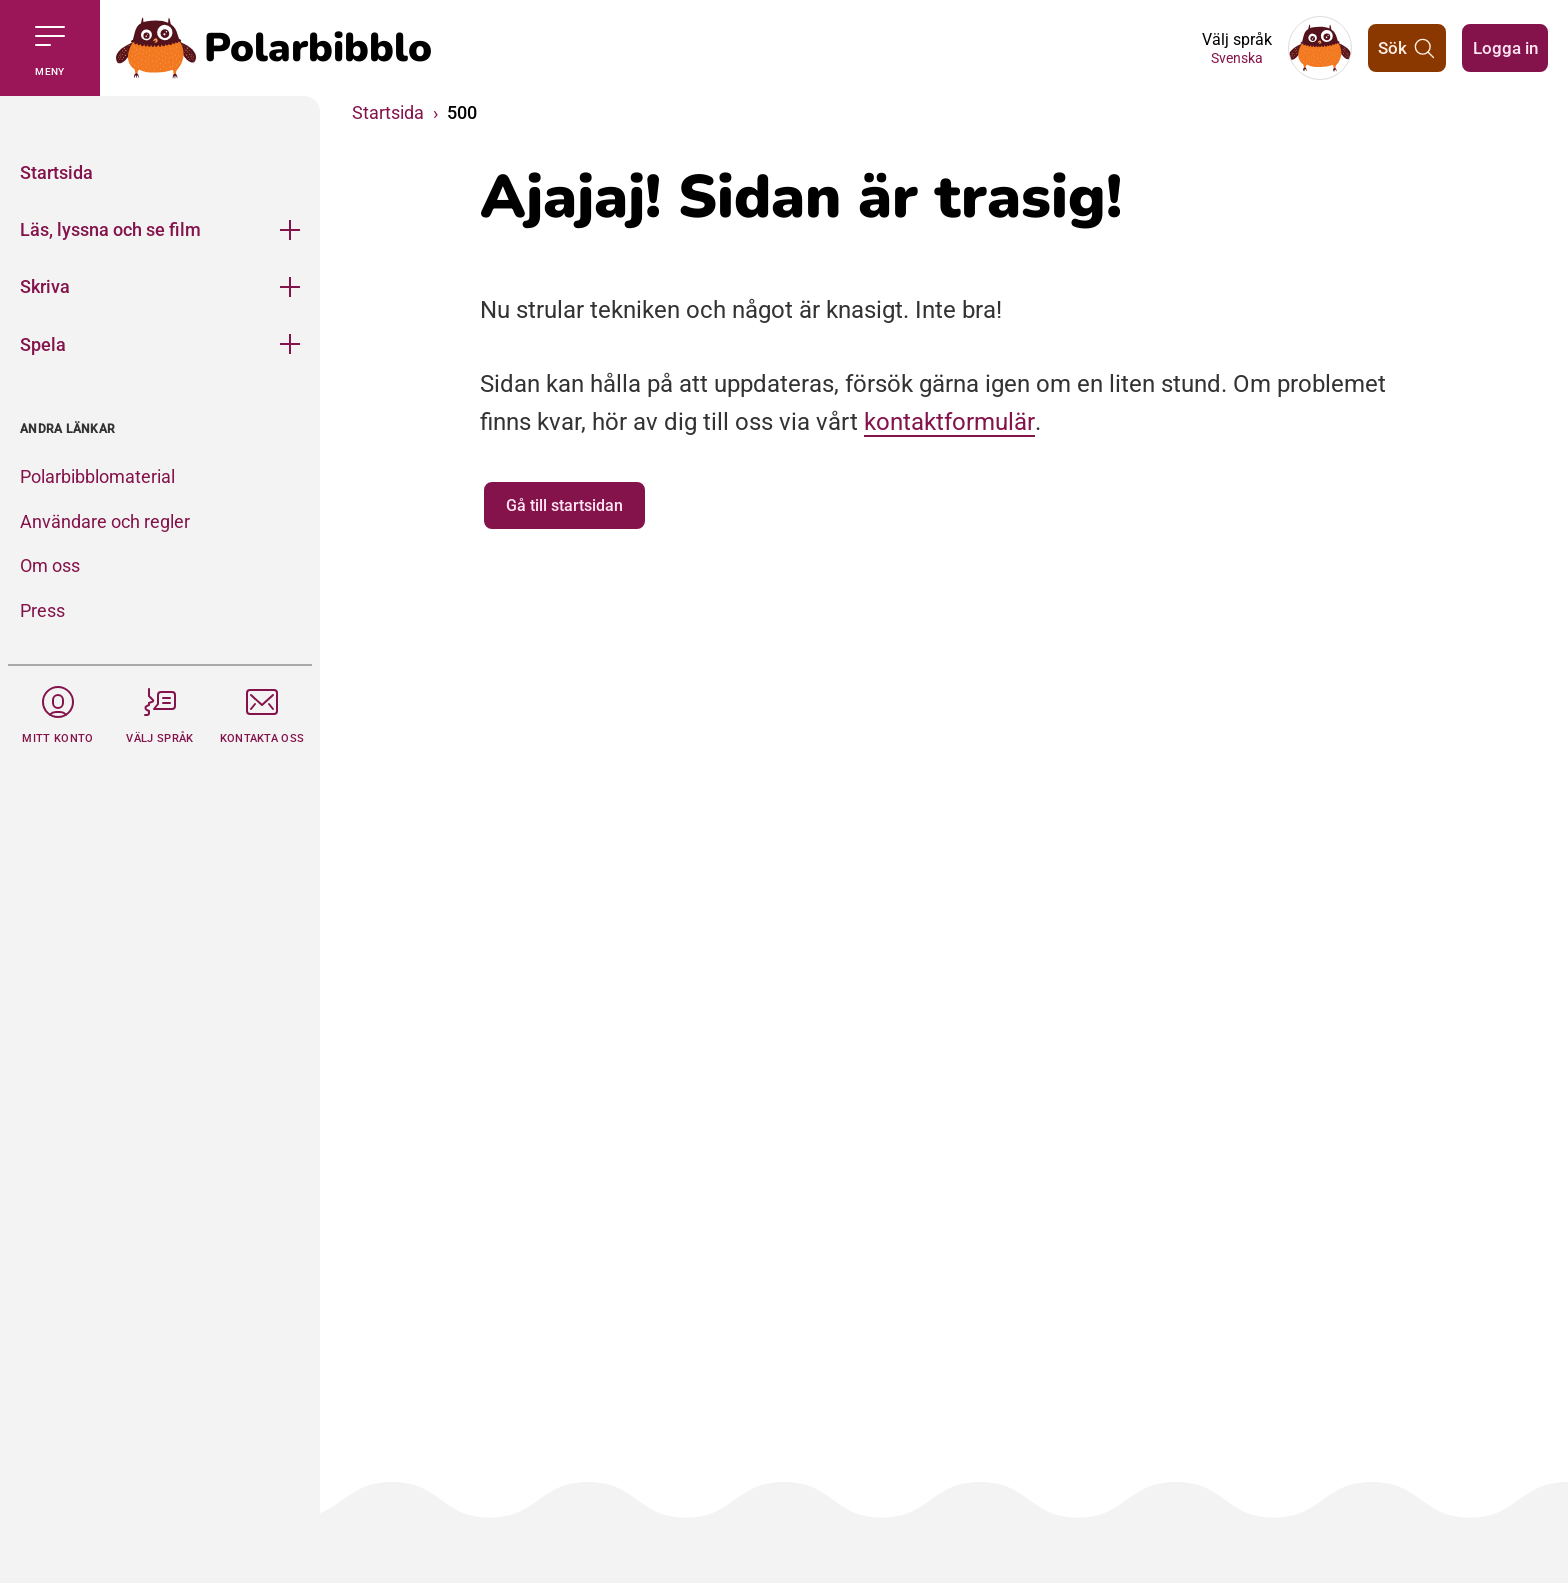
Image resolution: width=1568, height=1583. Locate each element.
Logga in (1502, 47)
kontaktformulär (949, 422)
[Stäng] (160, 120)
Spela (43, 344)
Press (42, 610)
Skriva (45, 286)
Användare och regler (105, 521)
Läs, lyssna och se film (110, 229)
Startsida (56, 172)
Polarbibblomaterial (97, 476)
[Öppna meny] (290, 229)
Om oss (50, 565)
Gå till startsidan (564, 505)
